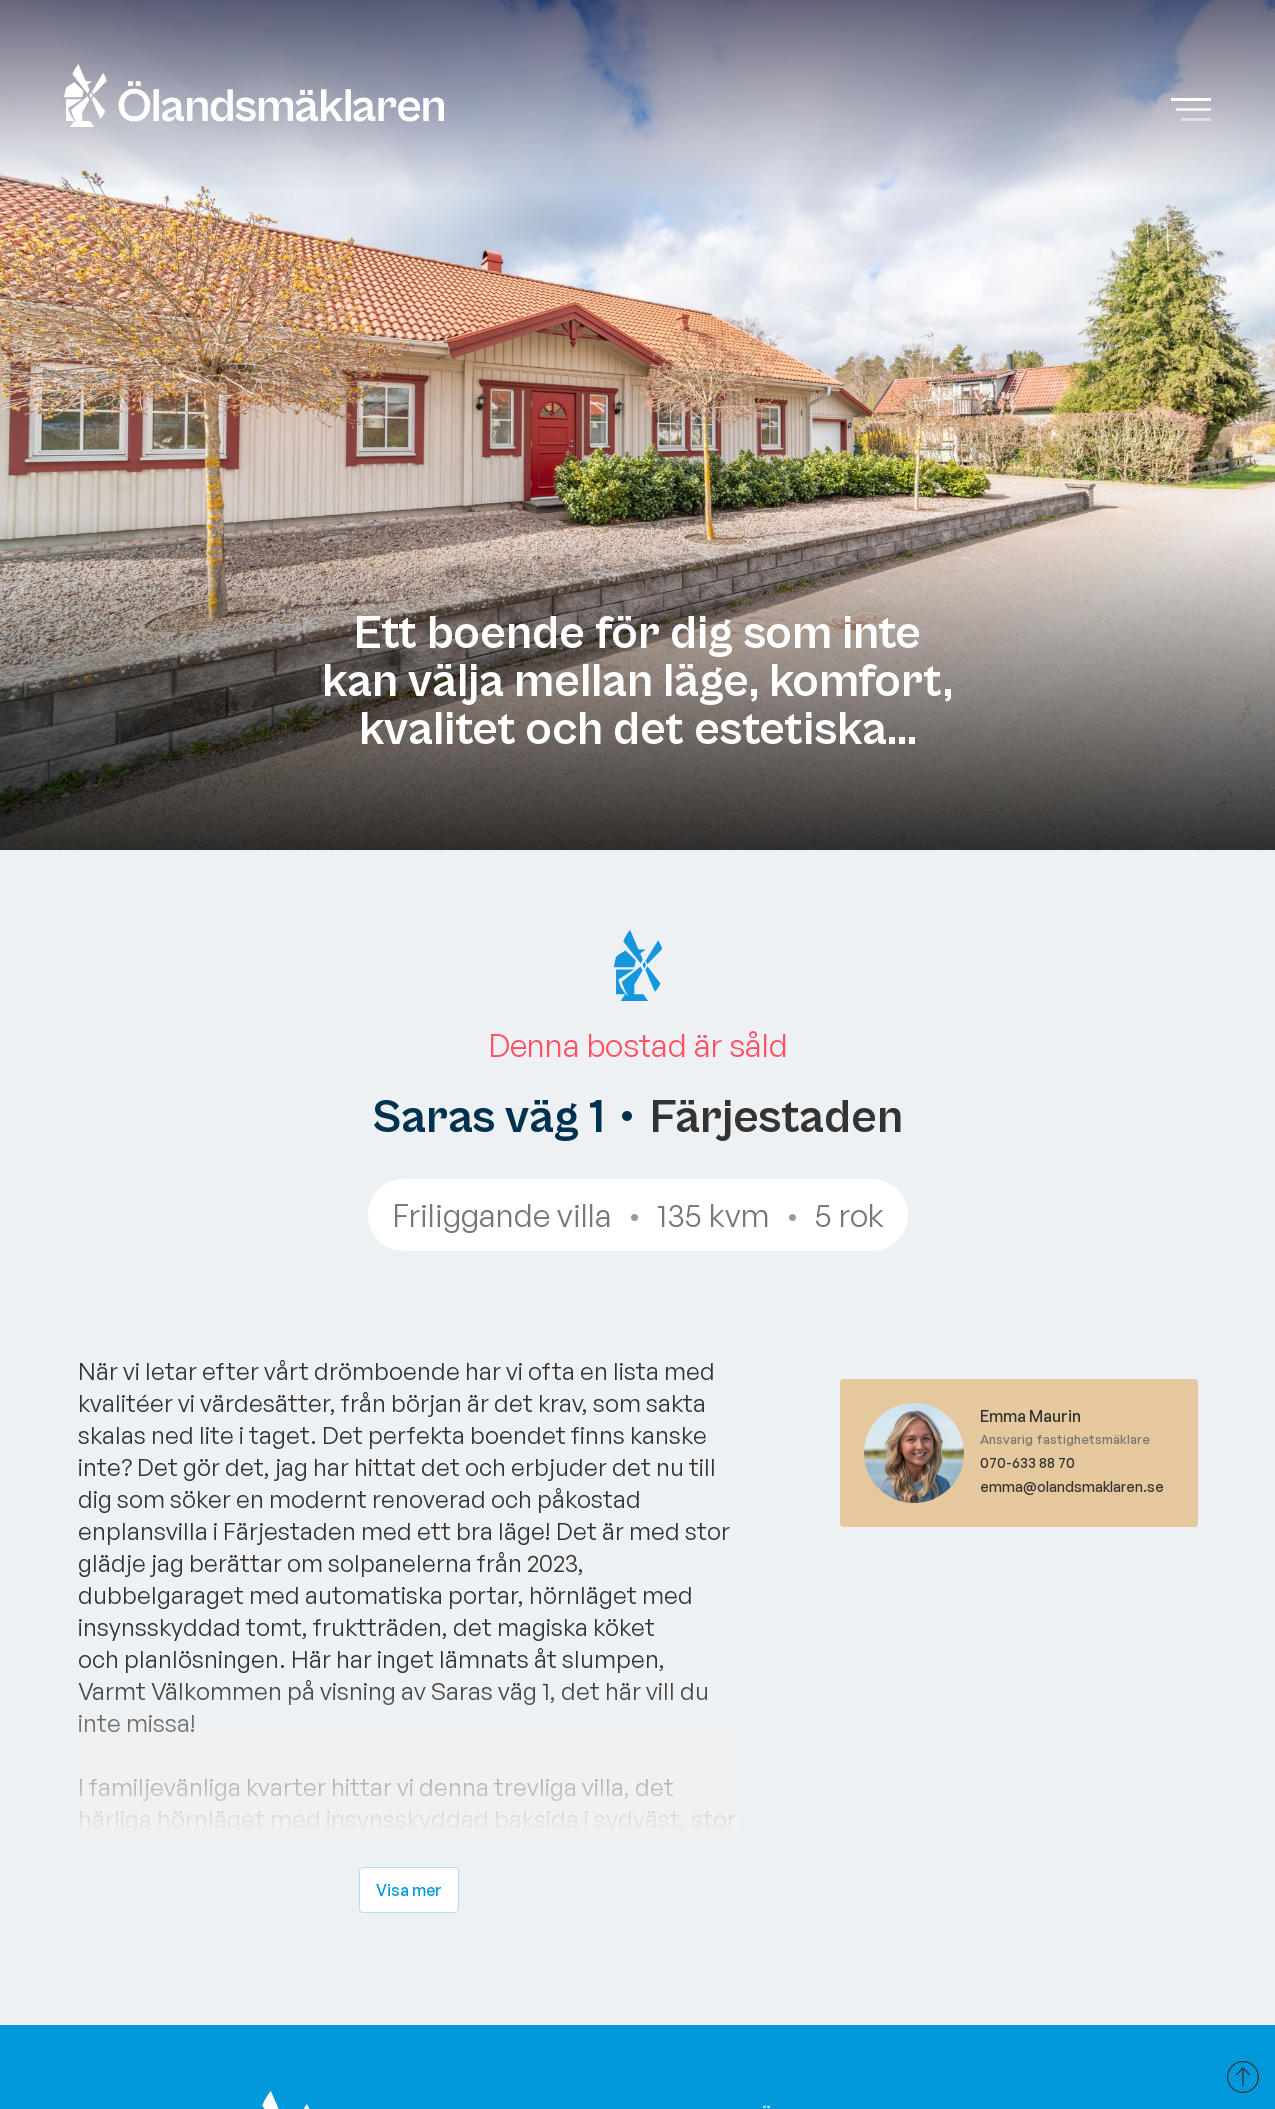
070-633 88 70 (1027, 1462)
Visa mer (409, 1890)
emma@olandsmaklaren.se (1072, 1486)
